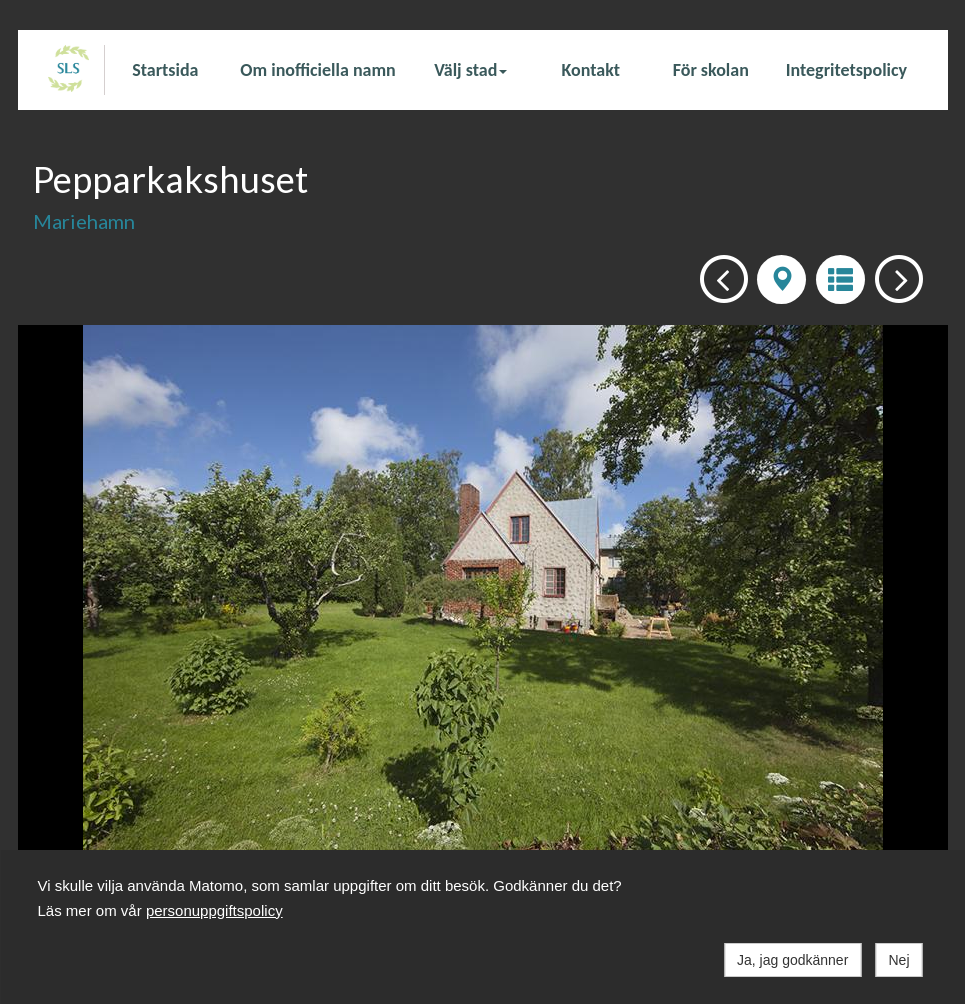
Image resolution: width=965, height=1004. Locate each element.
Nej (898, 960)
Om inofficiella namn (317, 70)
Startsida (165, 70)
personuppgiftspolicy (214, 910)
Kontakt (591, 70)
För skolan (711, 70)
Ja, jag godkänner (792, 960)
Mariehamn (84, 221)
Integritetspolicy (846, 70)
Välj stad (470, 70)
